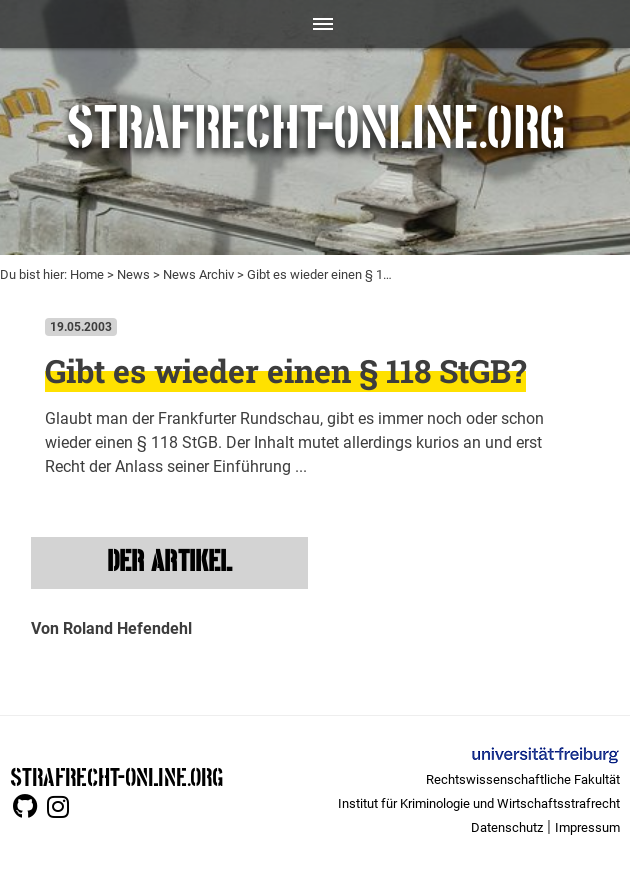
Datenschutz (507, 827)
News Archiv (198, 274)
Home (87, 274)
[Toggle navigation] (315, 24)
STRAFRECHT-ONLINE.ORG (116, 775)
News (133, 274)
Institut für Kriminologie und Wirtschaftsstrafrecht (479, 803)
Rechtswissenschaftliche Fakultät (523, 779)
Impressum (587, 827)
